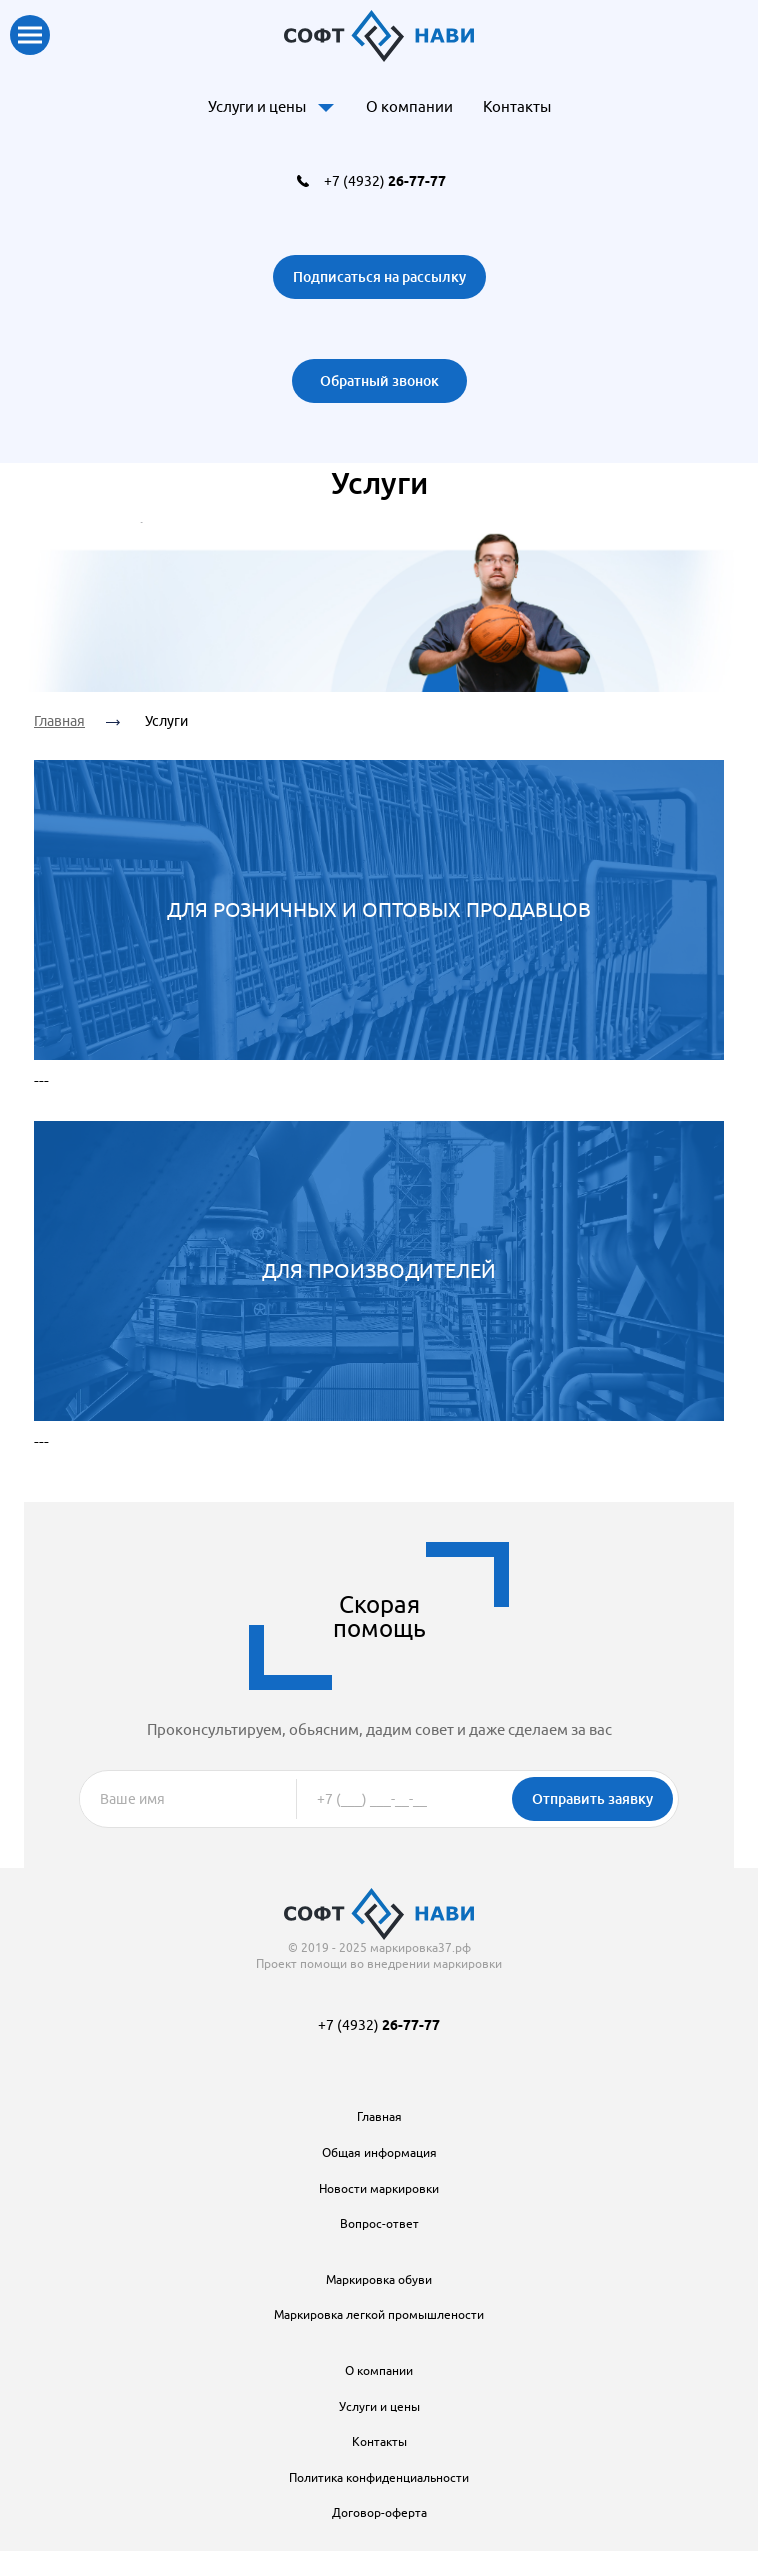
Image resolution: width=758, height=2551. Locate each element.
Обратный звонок (379, 380)
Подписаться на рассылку (379, 276)
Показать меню (30, 35)
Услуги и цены (257, 106)
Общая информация (379, 2152)
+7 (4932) (385, 181)
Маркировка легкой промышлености (379, 2314)
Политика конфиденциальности (379, 2477)
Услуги (166, 721)
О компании (409, 106)
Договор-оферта (379, 2512)
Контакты (517, 106)
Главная (59, 721)
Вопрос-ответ (379, 2223)
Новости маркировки (379, 2188)
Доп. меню (326, 107)
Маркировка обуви (379, 2279)
